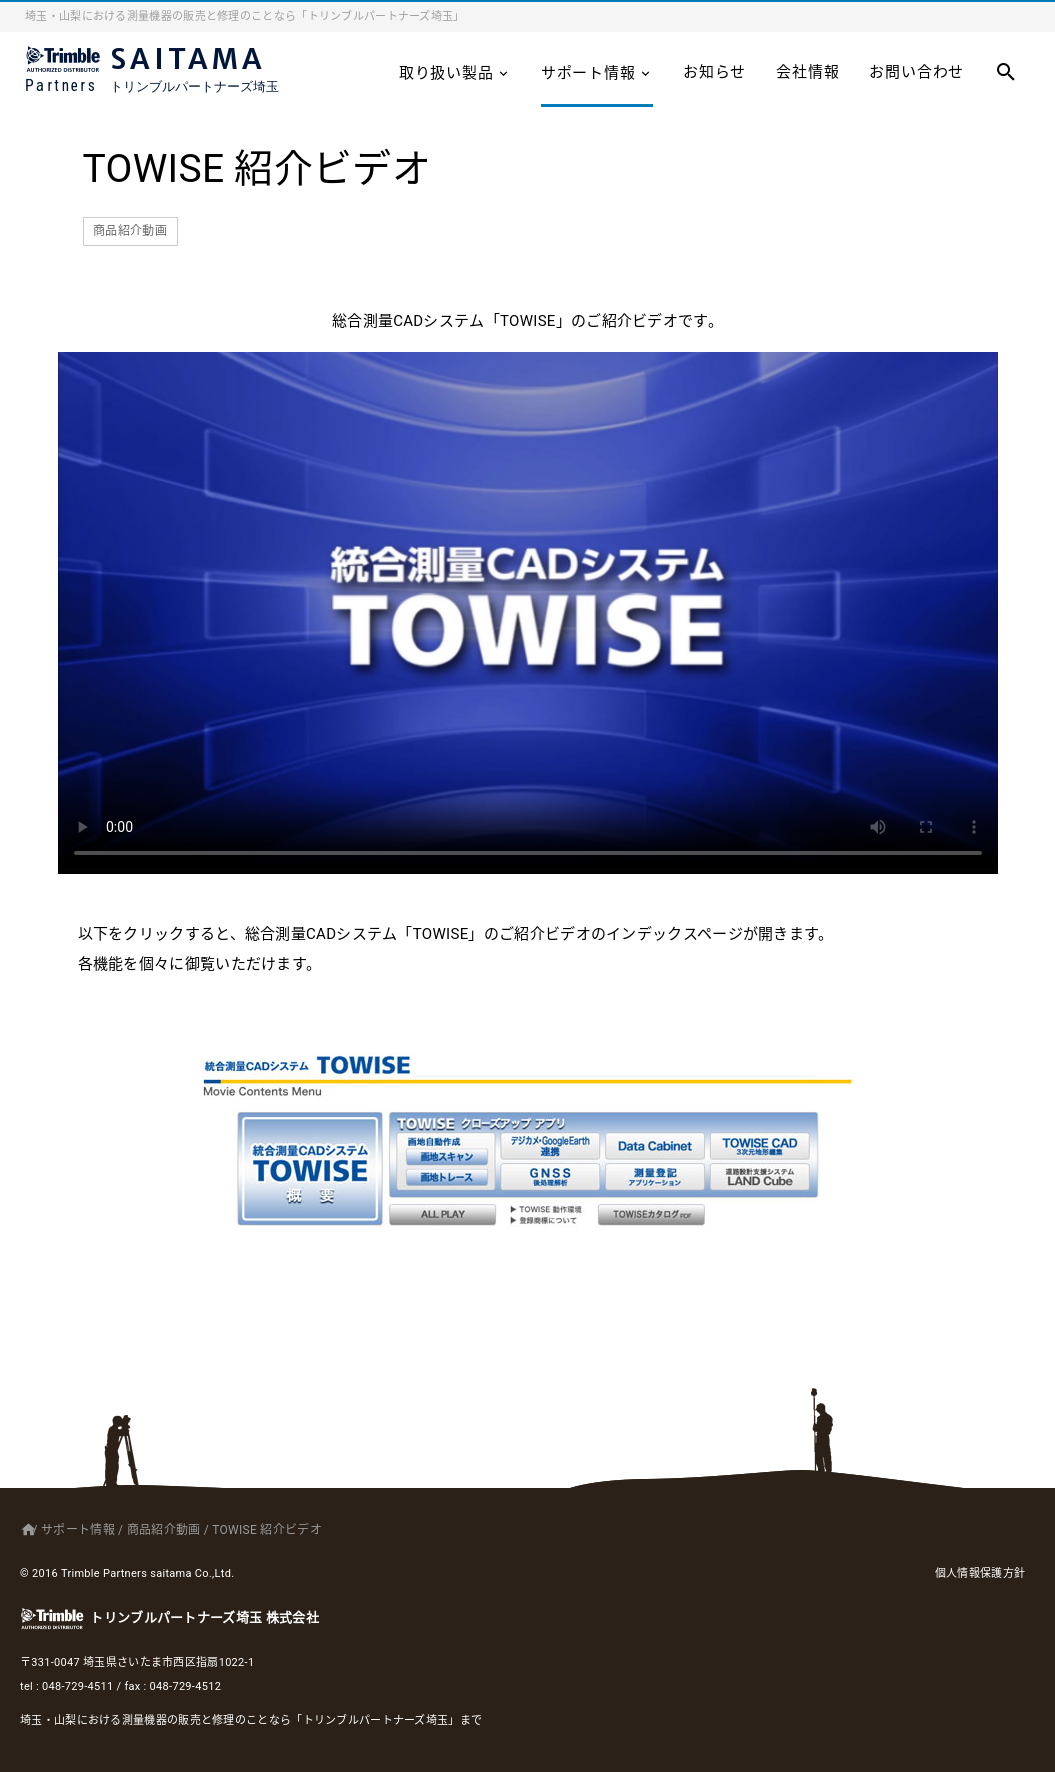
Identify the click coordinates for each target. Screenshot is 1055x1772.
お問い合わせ (916, 72)
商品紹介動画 (130, 231)
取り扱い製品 (455, 73)
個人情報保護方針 (980, 1573)
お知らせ (714, 72)
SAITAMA (165, 73)
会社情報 (807, 72)
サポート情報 (597, 73)
